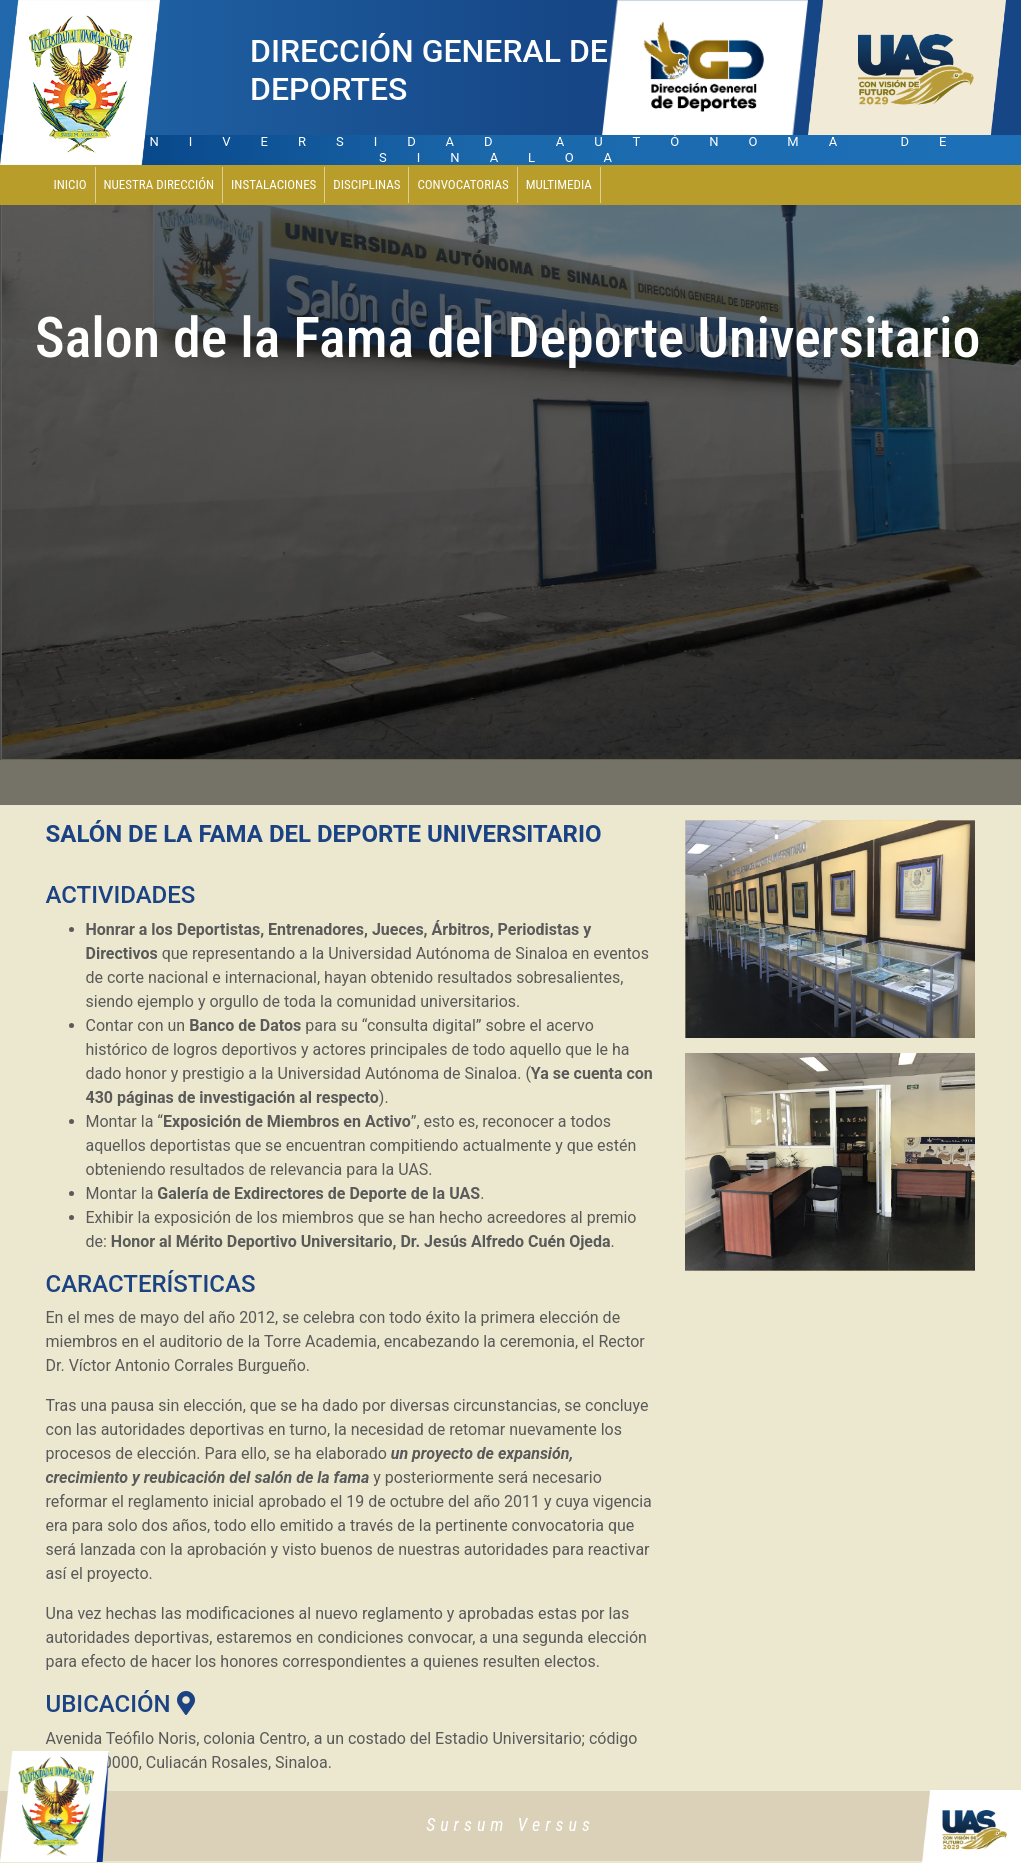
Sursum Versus (510, 1824)
